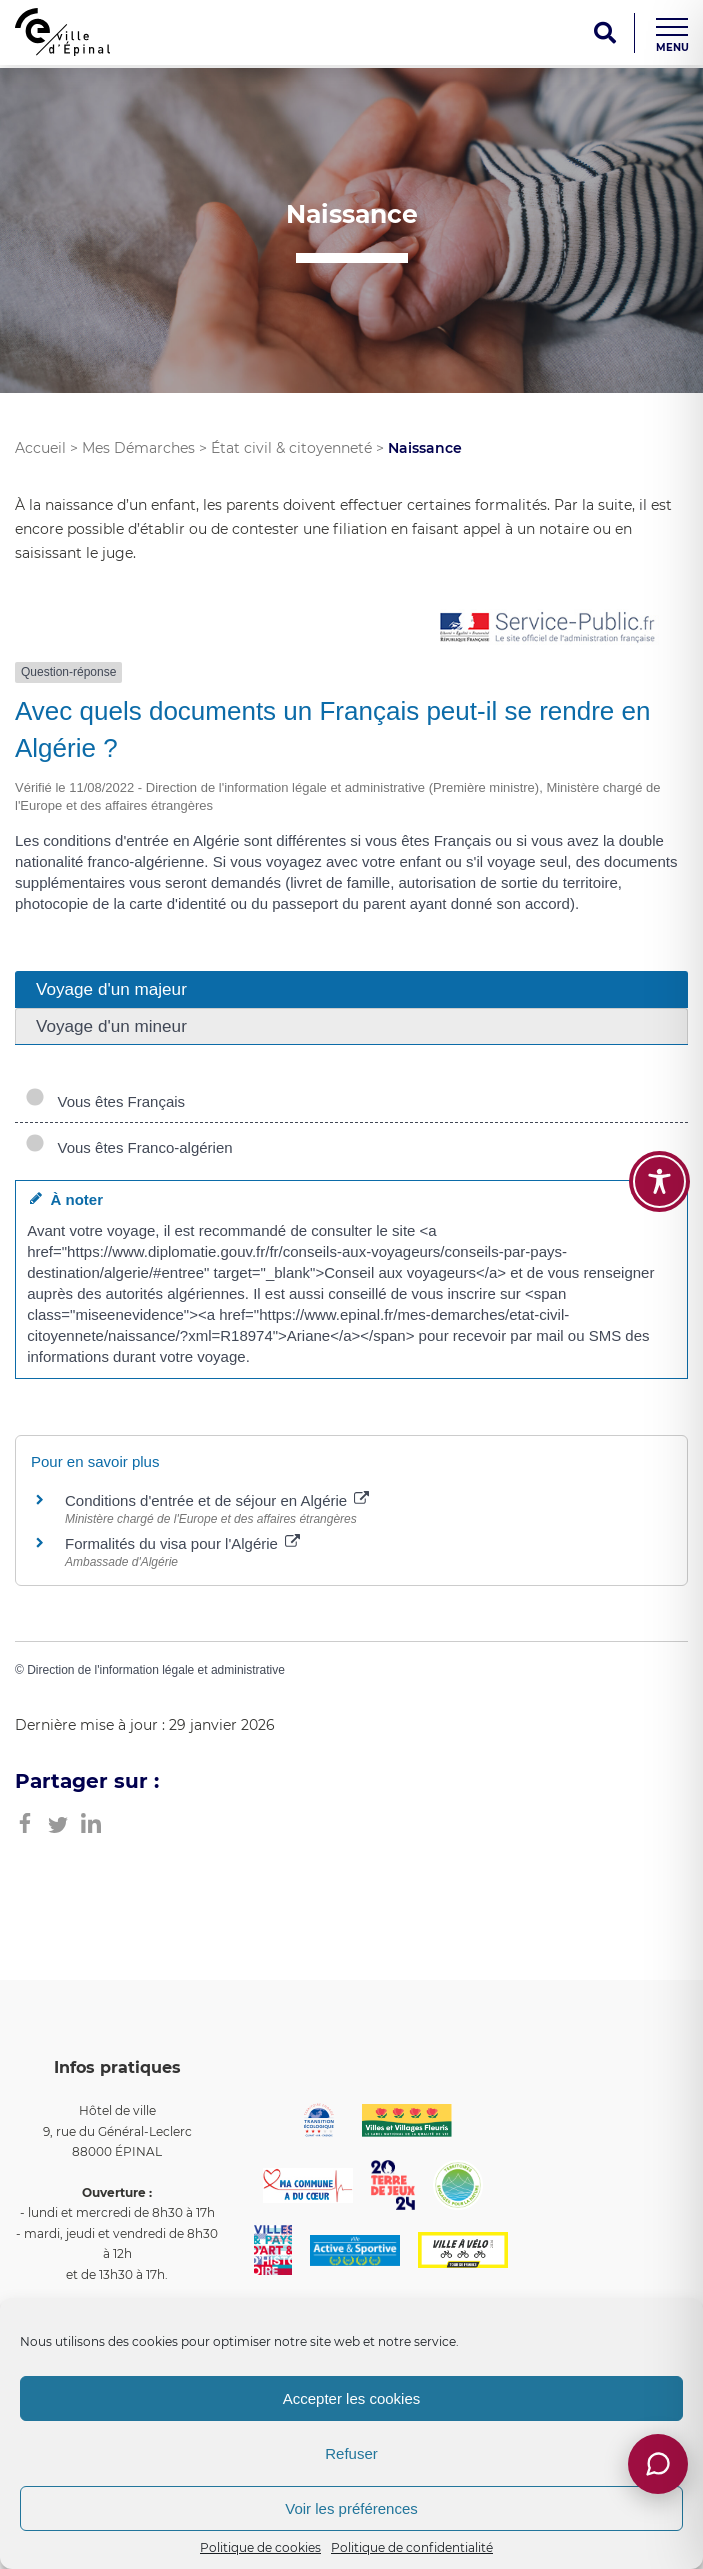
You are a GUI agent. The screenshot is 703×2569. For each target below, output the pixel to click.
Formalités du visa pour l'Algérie (182, 1543)
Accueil (40, 448)
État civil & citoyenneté (291, 448)
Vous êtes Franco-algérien (129, 1147)
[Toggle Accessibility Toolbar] (659, 1181)
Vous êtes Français (105, 1101)
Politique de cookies (260, 2547)
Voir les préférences (351, 2508)
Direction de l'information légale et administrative (156, 1670)
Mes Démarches (138, 448)
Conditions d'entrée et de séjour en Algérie (217, 1500)
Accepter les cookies (352, 2398)
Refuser (351, 2453)
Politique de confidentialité (412, 2547)
